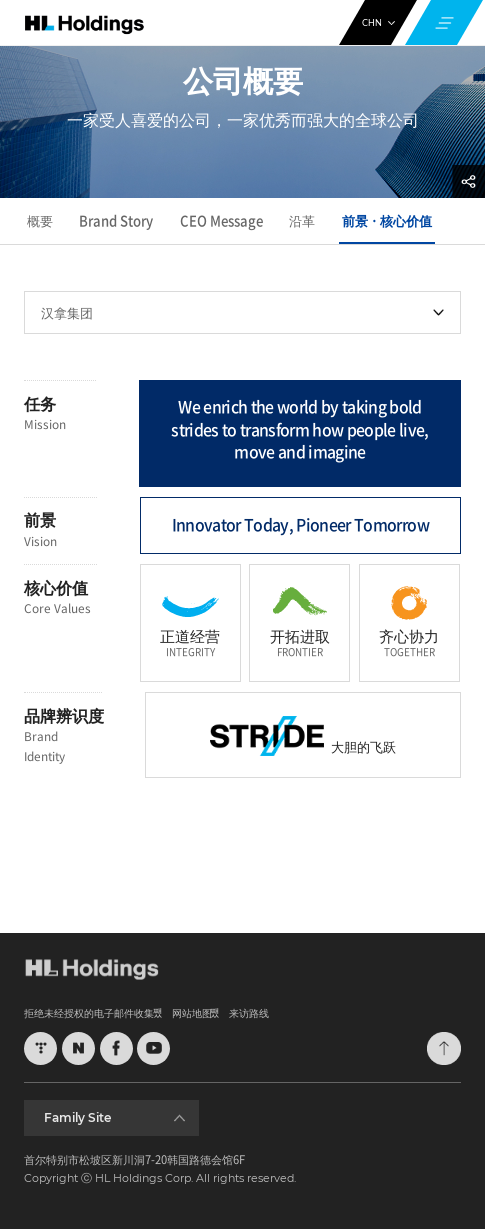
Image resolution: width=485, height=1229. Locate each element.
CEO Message (221, 220)
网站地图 (192, 1013)
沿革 (302, 220)
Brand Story (116, 220)
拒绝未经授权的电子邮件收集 (89, 1013)
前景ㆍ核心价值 (387, 220)
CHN (378, 22)
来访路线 (249, 1013)
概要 (40, 220)
